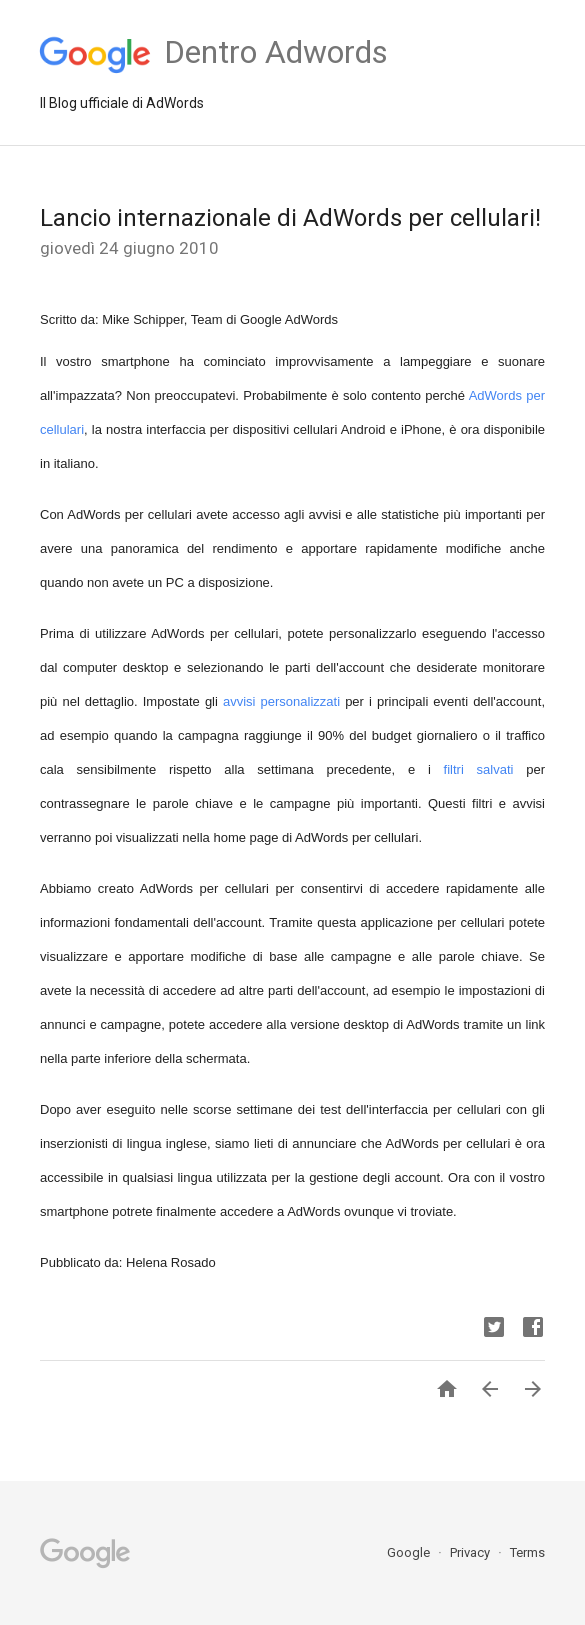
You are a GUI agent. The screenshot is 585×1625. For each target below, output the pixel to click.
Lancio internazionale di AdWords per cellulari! (290, 218)
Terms (527, 1552)
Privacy (471, 1552)
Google (410, 1552)
